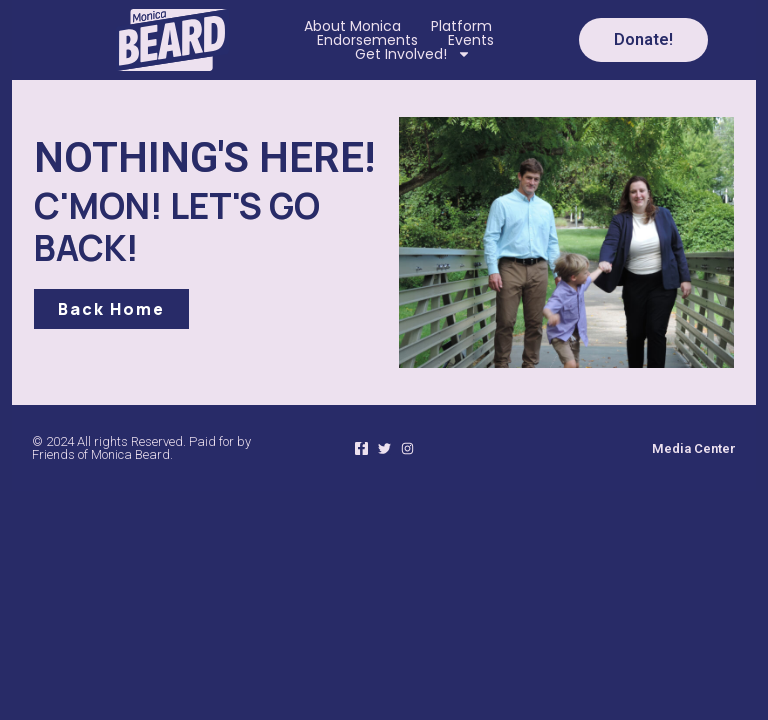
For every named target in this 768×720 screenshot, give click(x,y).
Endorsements (367, 40)
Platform (461, 26)
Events (471, 40)
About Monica (352, 26)
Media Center (694, 448)
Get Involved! (413, 54)
